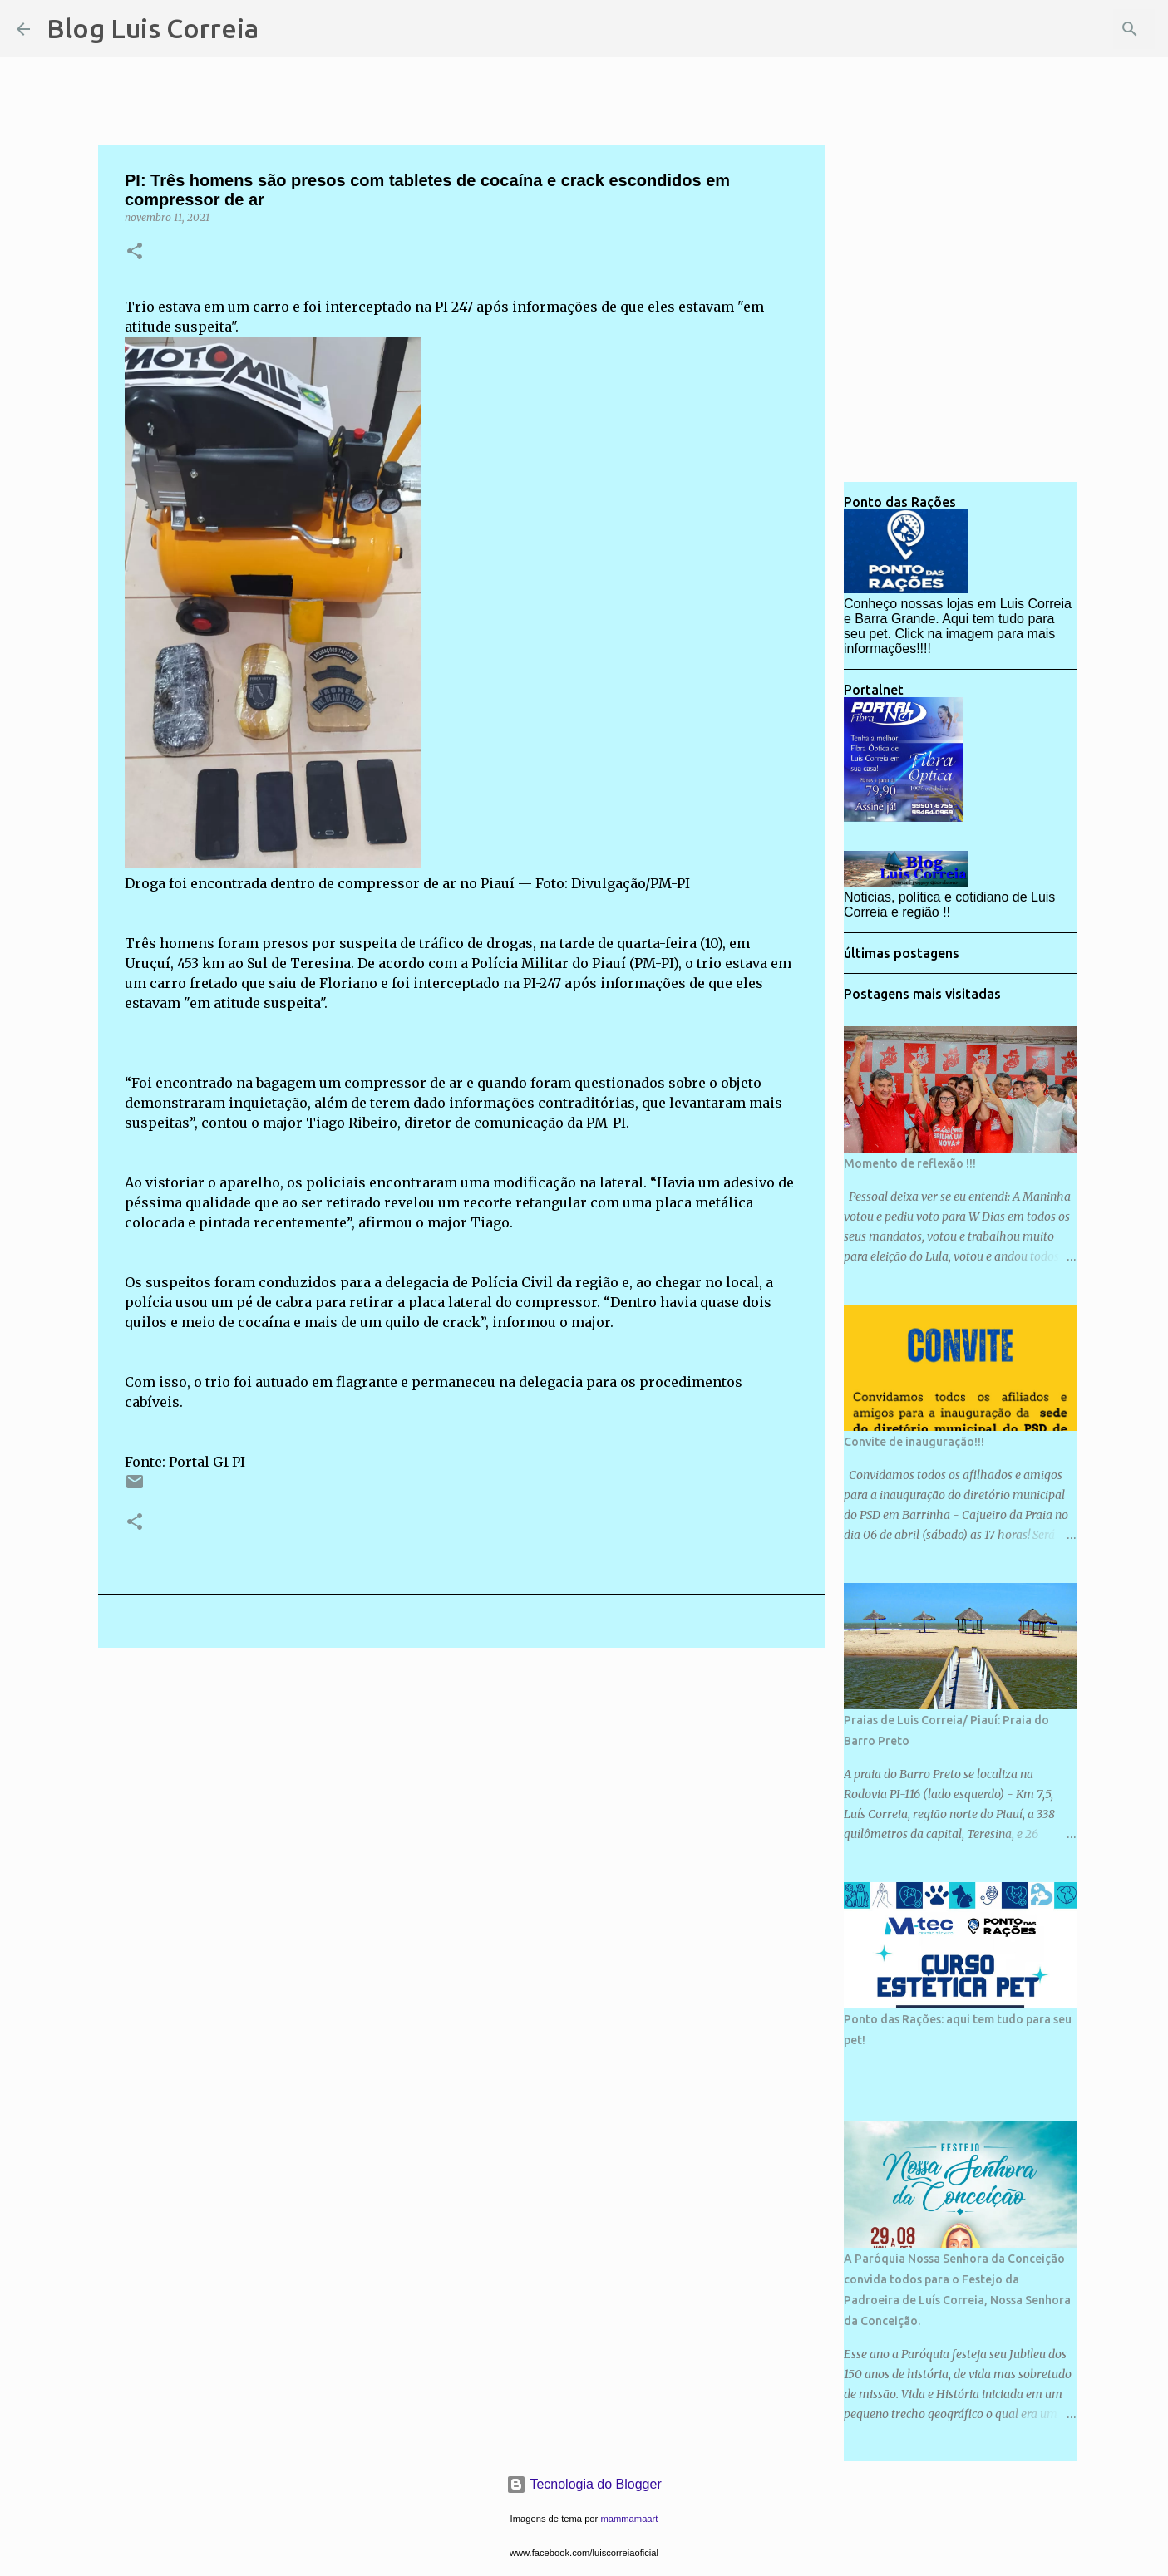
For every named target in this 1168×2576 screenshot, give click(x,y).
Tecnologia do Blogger (584, 2484)
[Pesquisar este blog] (1067, 29)
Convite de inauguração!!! (914, 1441)
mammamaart (629, 2519)
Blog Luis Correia (153, 28)
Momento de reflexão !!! (910, 1163)
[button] (135, 252)
